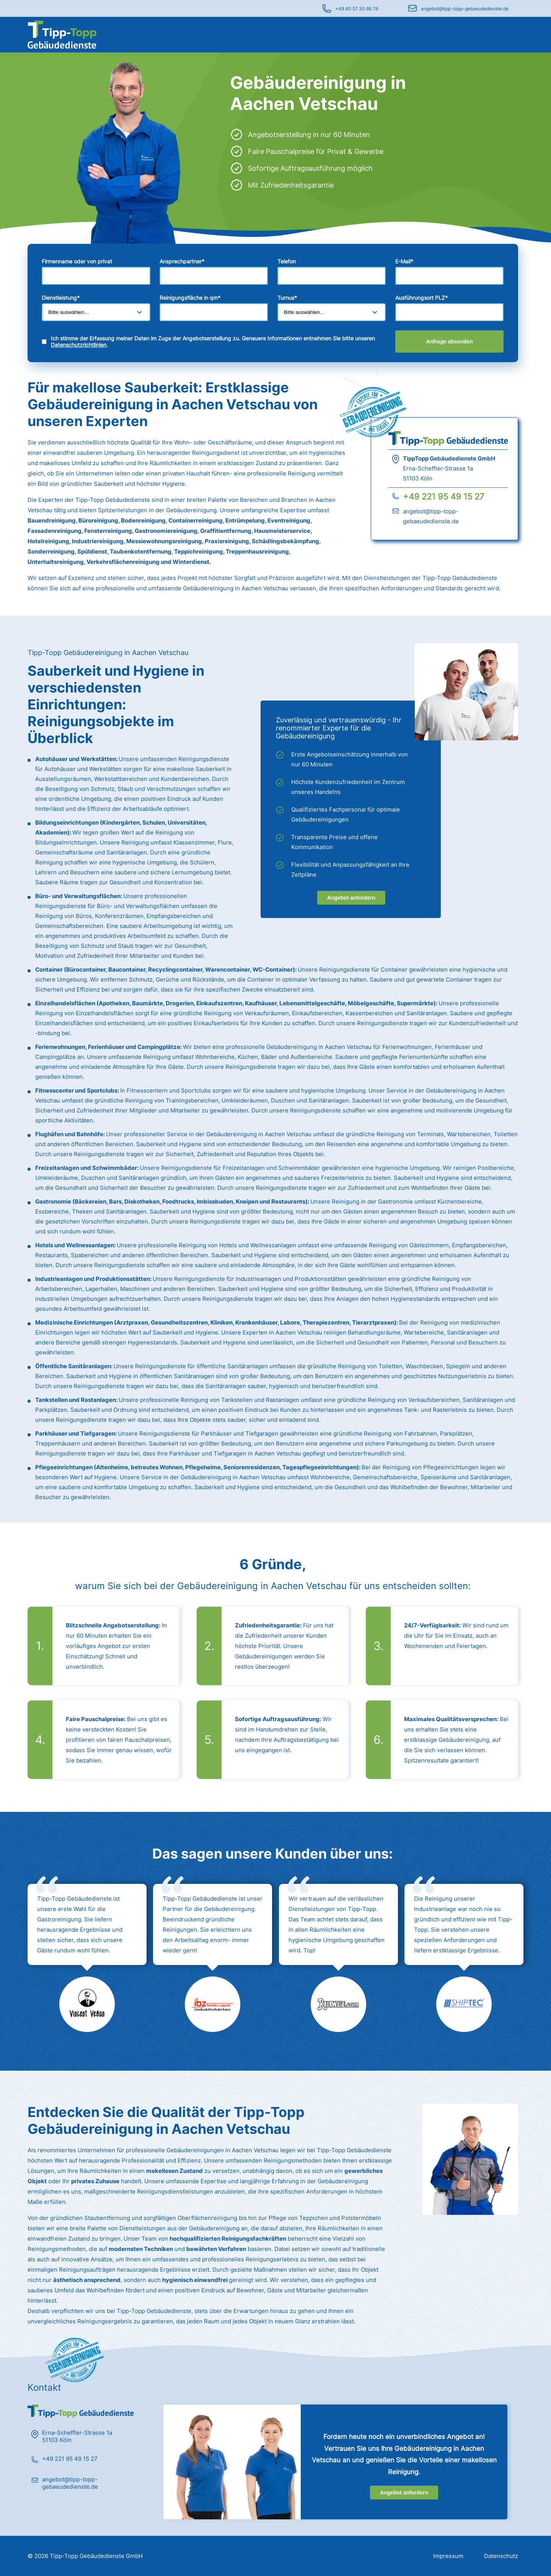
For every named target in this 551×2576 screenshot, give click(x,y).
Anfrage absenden (449, 341)
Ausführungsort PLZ (421, 297)
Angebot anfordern (351, 898)
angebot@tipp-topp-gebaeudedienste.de (465, 8)
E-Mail (404, 261)
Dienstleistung (61, 297)
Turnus (287, 297)
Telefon (286, 261)
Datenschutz (501, 2556)
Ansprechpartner (182, 261)
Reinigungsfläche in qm (190, 297)
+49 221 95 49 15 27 (443, 496)
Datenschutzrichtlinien (78, 344)
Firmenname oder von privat (77, 261)
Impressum (448, 2556)
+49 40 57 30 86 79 (356, 8)
